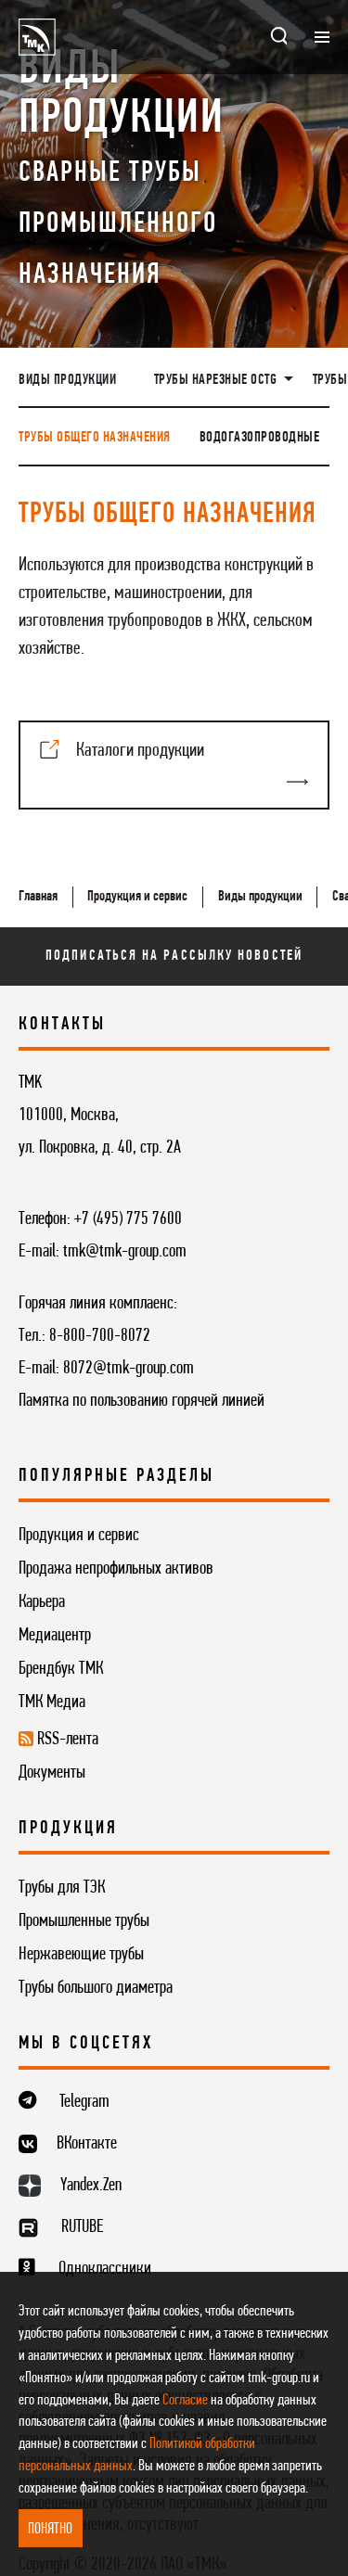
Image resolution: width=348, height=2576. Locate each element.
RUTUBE (82, 2227)
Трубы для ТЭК (62, 1888)
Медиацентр (55, 1635)
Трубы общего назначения (95, 437)
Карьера (42, 1602)
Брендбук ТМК (61, 1669)
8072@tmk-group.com (128, 1368)
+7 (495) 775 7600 (128, 1219)
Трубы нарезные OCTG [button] (217, 380)
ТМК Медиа (52, 1702)
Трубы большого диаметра (96, 1988)
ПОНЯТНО (50, 2529)
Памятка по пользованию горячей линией (141, 1401)
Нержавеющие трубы (81, 1954)
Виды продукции (67, 380)
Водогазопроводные (260, 437)
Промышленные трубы (84, 1921)
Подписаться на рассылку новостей (174, 956)
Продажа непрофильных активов (116, 1569)
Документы (52, 1773)
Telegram (84, 2102)
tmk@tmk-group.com (125, 1252)
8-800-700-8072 (99, 1336)
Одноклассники (104, 2269)
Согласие (185, 2400)
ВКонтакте (87, 2144)
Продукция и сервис (137, 896)
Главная (38, 896)
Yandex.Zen (91, 2185)
